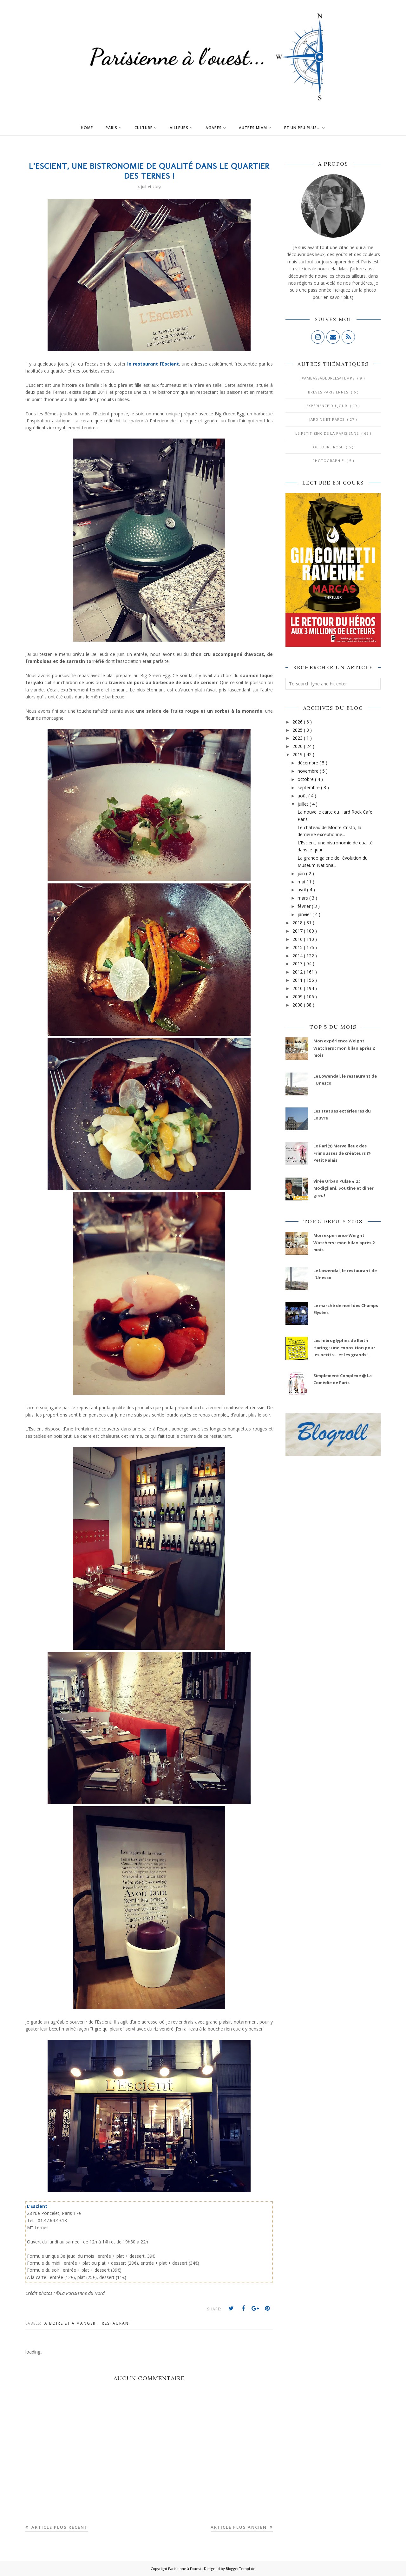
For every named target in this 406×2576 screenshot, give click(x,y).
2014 (298, 956)
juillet (304, 804)
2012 (298, 972)
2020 (298, 746)
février (305, 906)
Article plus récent (59, 2527)
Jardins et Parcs (327, 419)
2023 (298, 738)
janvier (305, 914)
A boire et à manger (70, 2323)
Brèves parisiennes (329, 392)
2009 (298, 997)
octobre (306, 779)
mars (303, 898)
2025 (298, 730)
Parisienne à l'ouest (185, 2568)
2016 (298, 939)
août (303, 796)
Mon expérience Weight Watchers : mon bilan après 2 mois (344, 1048)
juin (302, 873)
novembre (309, 771)
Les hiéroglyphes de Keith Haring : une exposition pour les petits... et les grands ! (344, 1347)
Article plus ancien (239, 2527)
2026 (298, 722)
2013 (298, 964)
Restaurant (117, 2323)
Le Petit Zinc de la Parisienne (327, 433)
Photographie (328, 460)
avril (302, 890)
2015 (298, 947)
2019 (298, 754)
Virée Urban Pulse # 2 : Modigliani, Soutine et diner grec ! (343, 1188)
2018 (298, 923)
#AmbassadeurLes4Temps (329, 378)
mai (302, 882)
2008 (298, 1005)
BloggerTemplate (240, 2568)
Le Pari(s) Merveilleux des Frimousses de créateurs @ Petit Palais (342, 1153)
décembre (308, 763)
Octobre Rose (328, 447)
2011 (298, 980)
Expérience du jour (327, 405)
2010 (298, 988)
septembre (309, 787)
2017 (298, 931)
